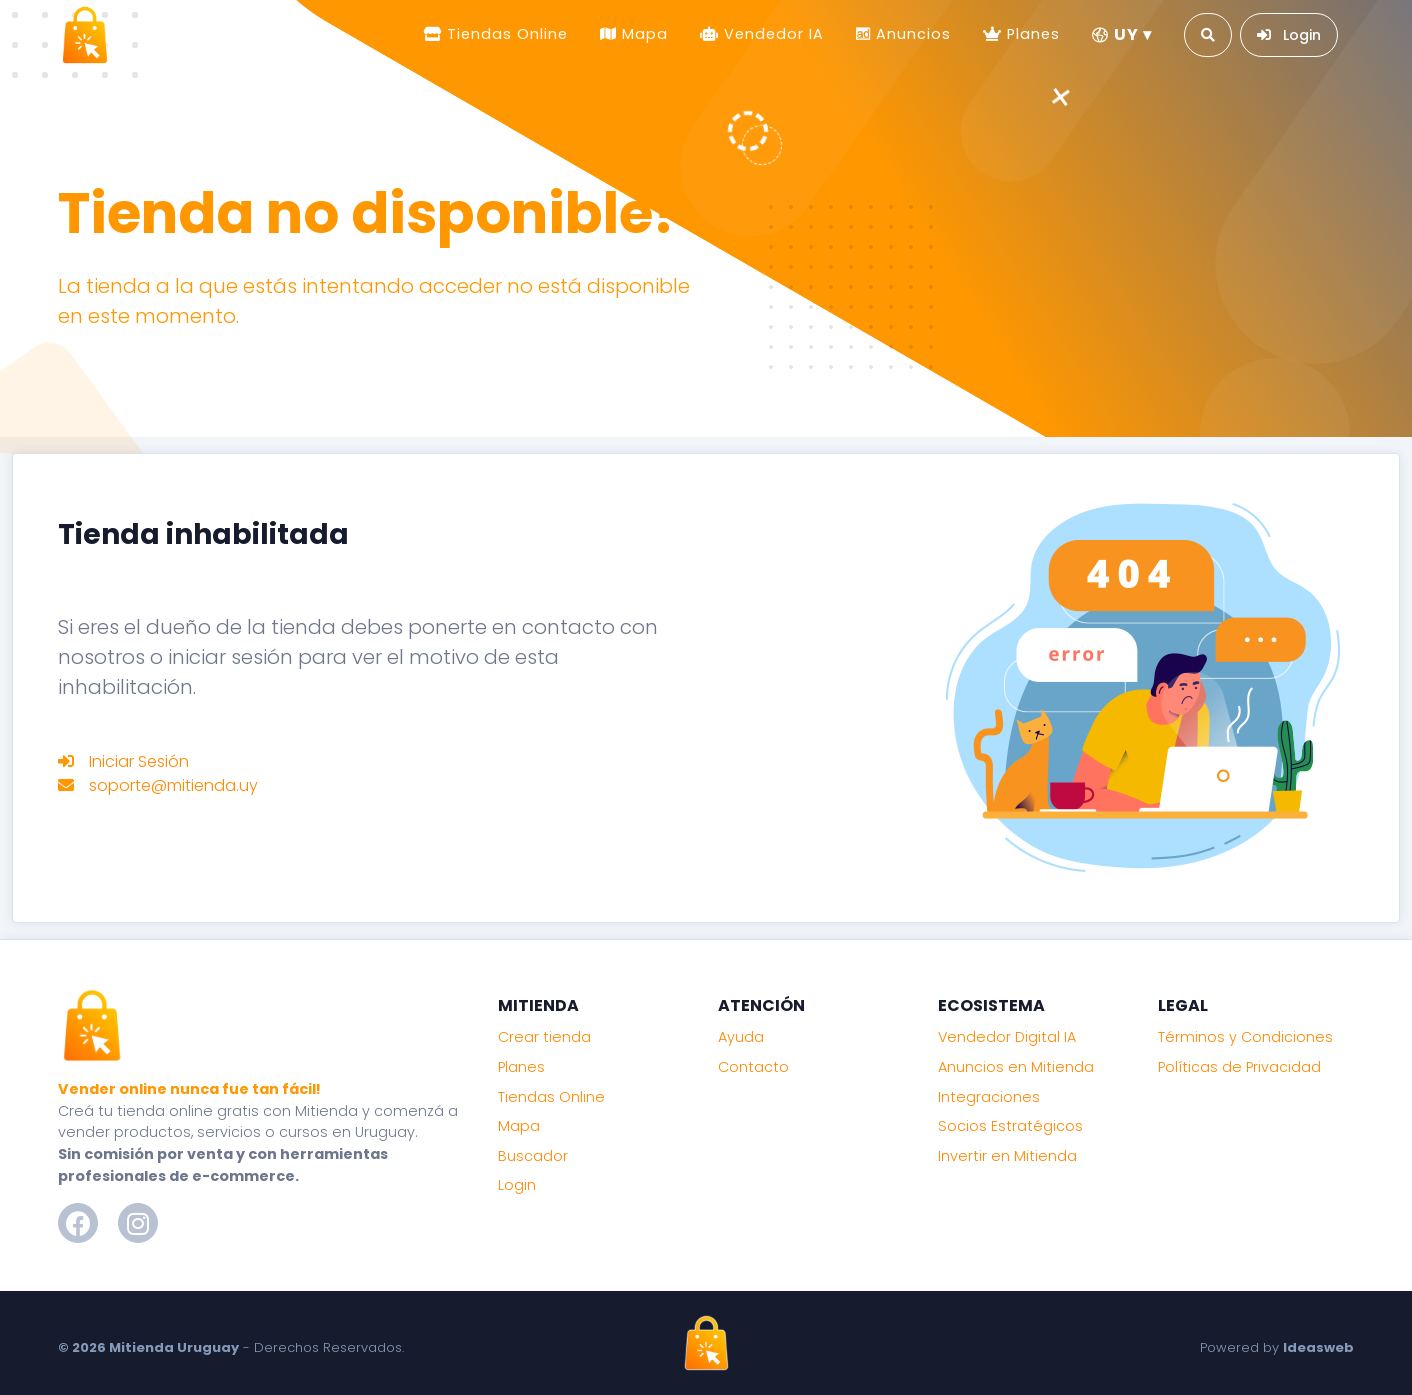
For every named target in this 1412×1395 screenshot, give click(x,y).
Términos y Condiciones (1245, 1037)
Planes (1031, 34)
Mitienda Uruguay (174, 1347)
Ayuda (741, 1037)
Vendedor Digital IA (1007, 1037)
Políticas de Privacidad (1239, 1067)
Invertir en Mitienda (1007, 1156)
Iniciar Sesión (139, 761)
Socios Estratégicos (1010, 1126)
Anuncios (911, 34)
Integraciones (989, 1097)
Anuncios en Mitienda (1016, 1067)
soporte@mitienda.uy (173, 785)
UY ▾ (1122, 34)
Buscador (533, 1156)
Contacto (753, 1067)
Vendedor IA (771, 34)
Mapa (642, 34)
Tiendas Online (505, 34)
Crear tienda (544, 1037)
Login (517, 1185)
